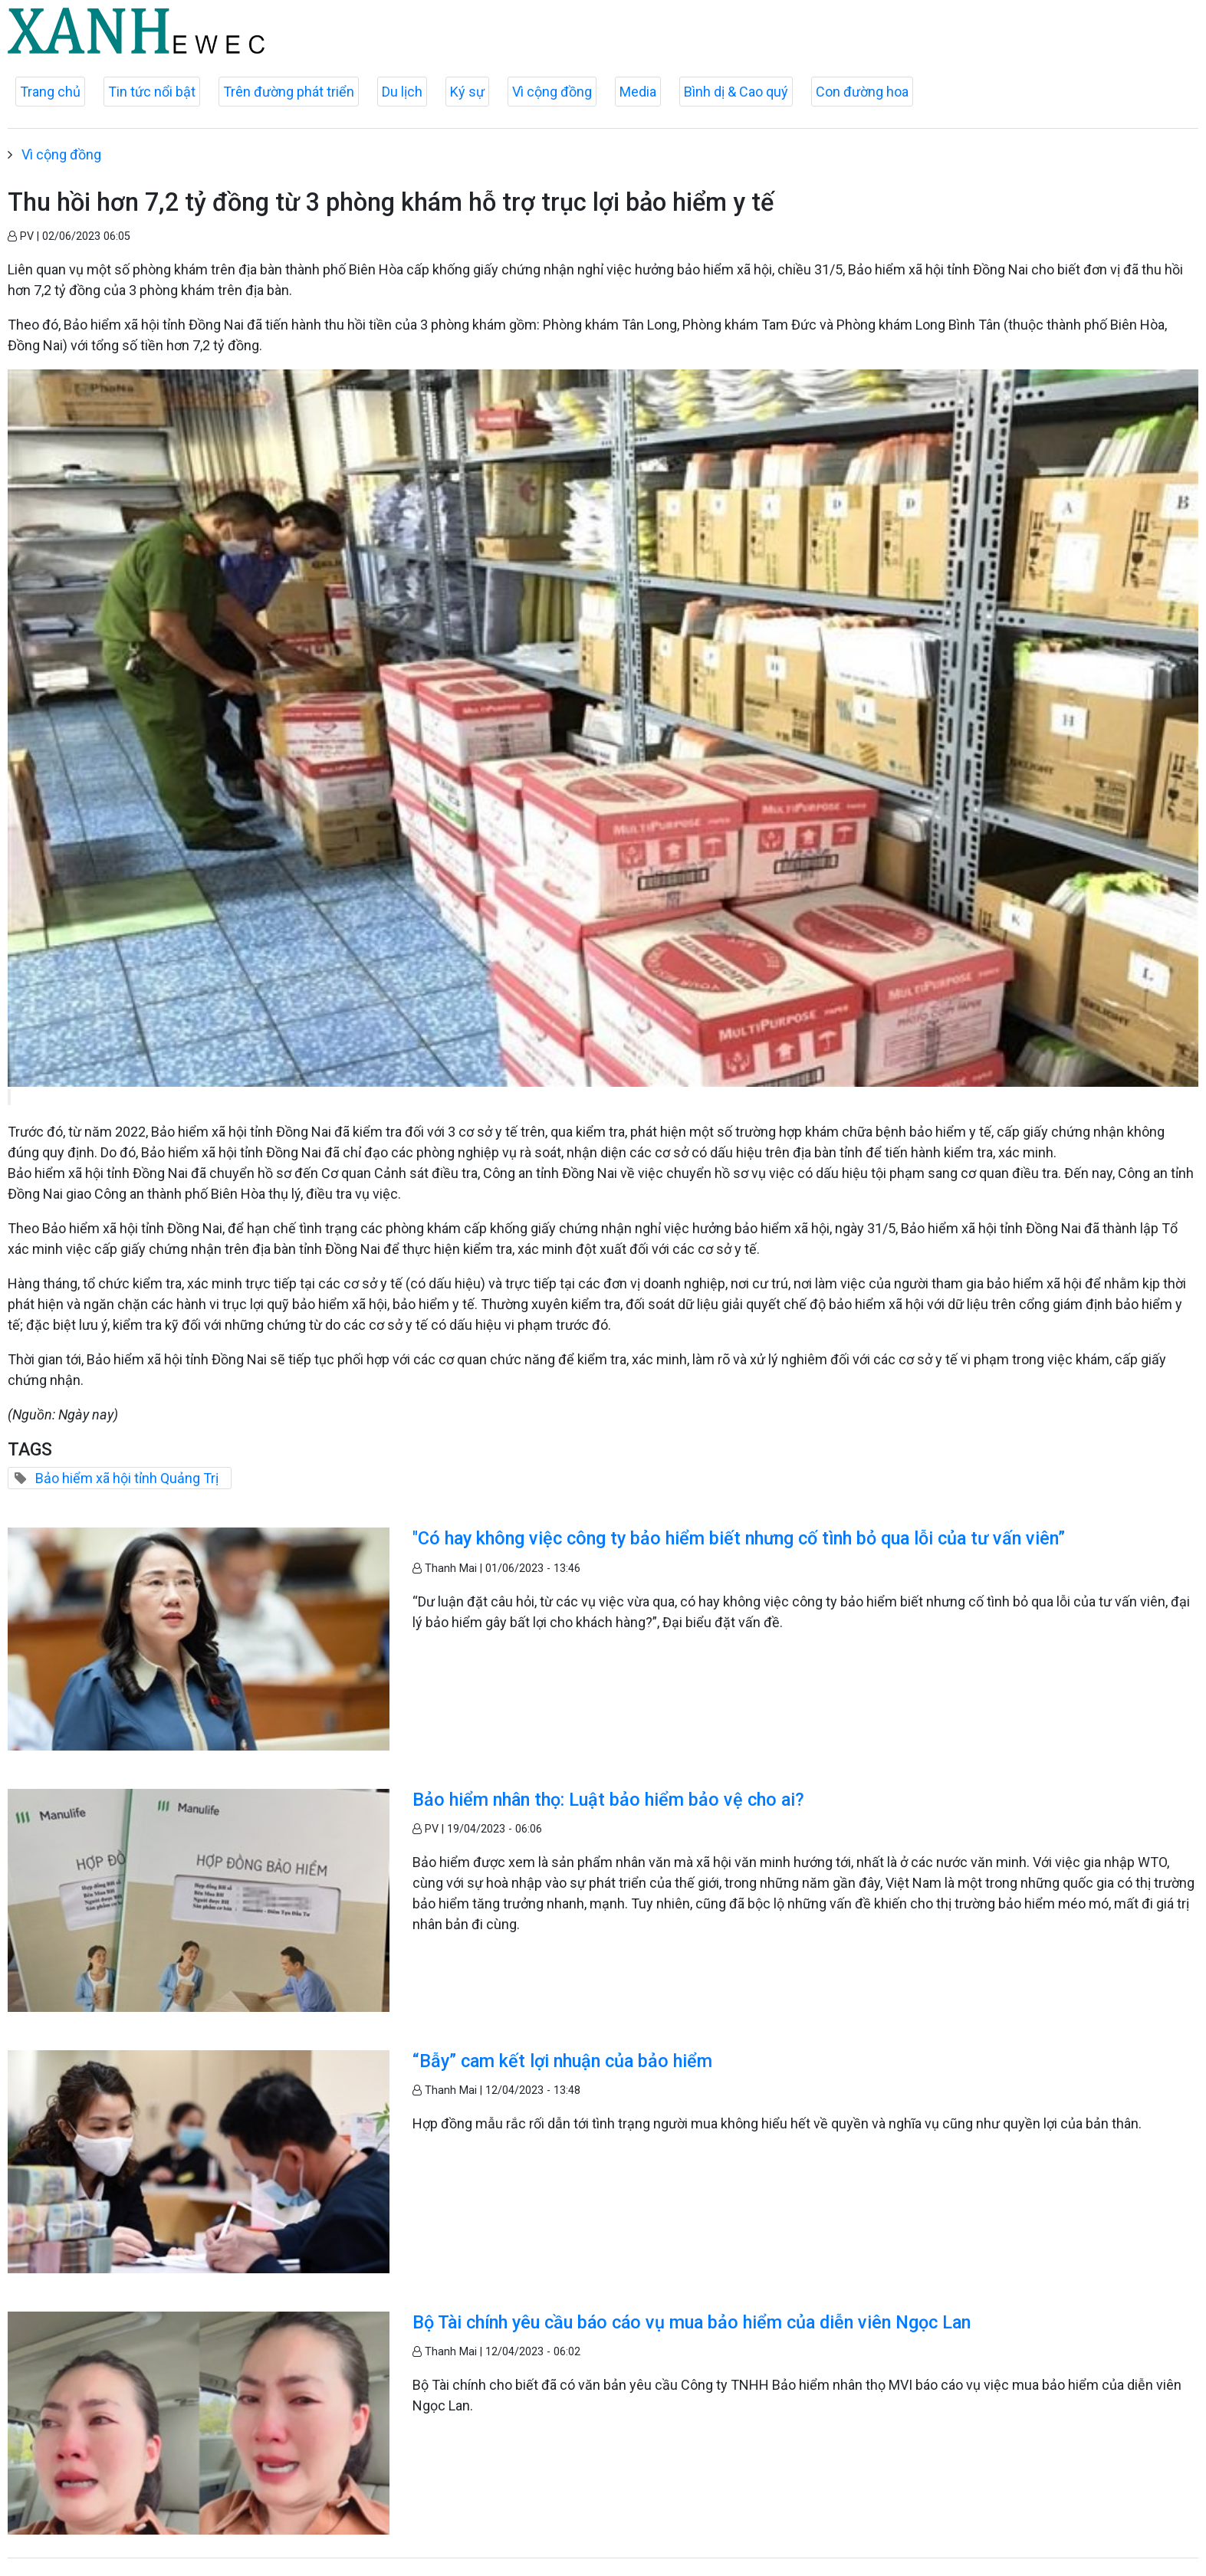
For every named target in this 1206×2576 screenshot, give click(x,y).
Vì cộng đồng (552, 92)
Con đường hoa (862, 92)
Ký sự (467, 92)
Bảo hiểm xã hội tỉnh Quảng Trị (127, 1478)
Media (637, 92)
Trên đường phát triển (288, 92)
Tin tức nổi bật (152, 92)
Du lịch (402, 92)
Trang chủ (50, 92)
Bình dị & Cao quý (736, 92)
